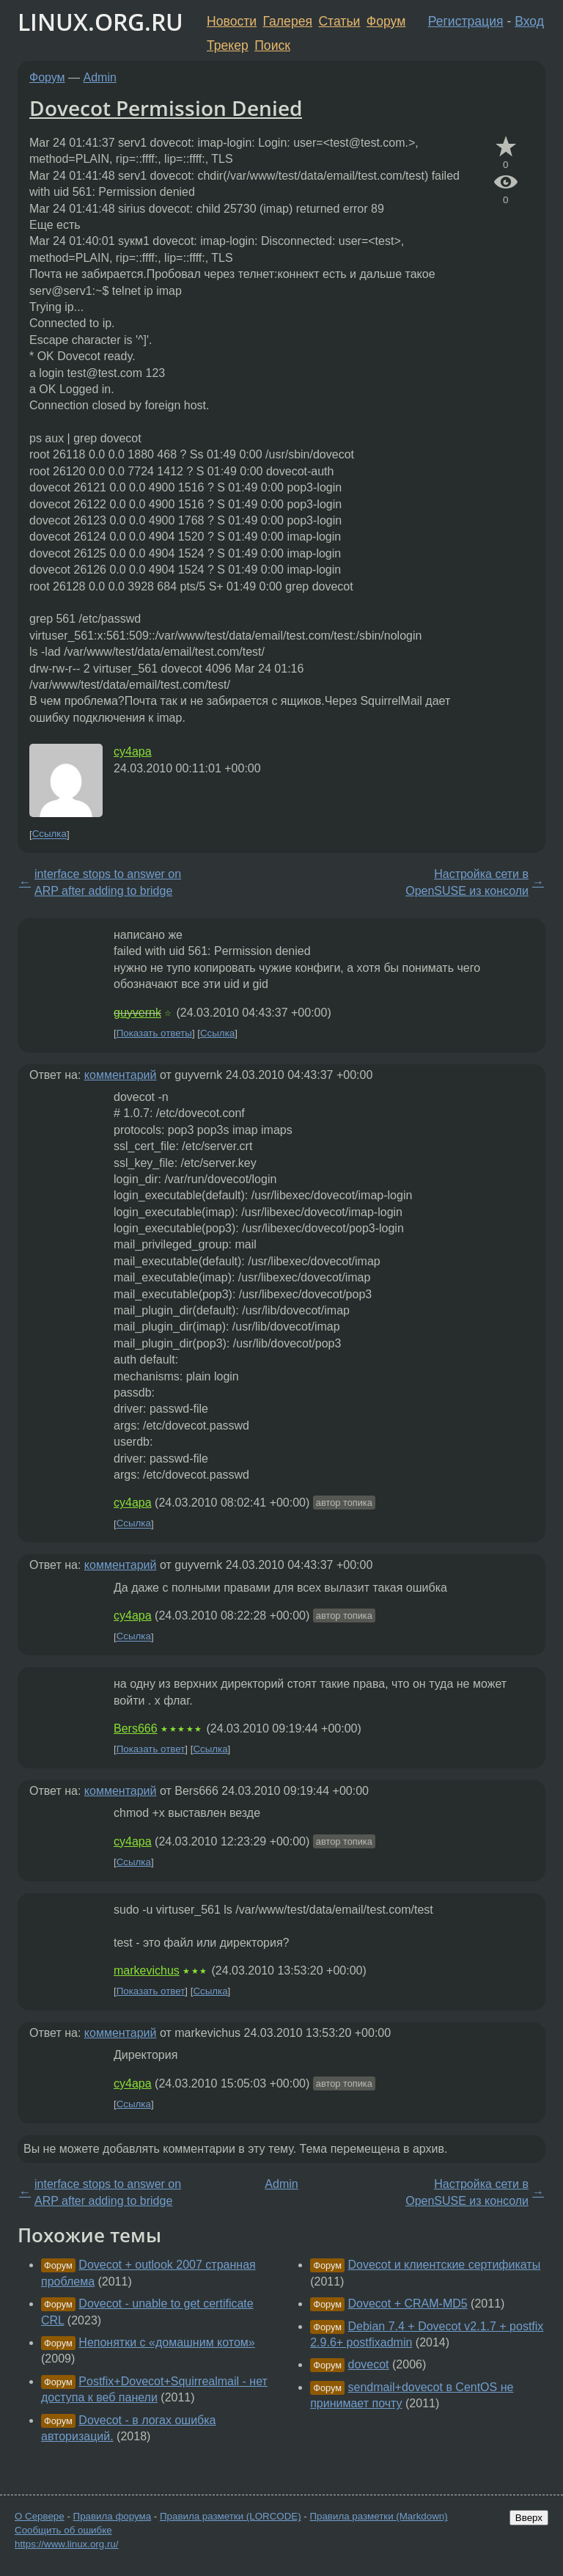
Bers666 (136, 1728)
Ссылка (49, 834)
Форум (386, 21)
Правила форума (112, 2516)
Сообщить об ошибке (63, 2530)
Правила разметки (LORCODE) (230, 2516)
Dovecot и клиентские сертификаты (444, 2264)
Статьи (339, 21)
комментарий (120, 1075)
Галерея (287, 21)
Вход (529, 21)
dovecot (368, 2364)
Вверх (528, 2517)
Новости (232, 21)
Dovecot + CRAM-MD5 (408, 2303)
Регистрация (466, 21)
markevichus (147, 1970)
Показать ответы (154, 1033)
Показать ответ (151, 1748)
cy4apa (133, 751)
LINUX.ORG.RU (100, 21)
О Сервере (40, 2516)
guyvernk (137, 1012)
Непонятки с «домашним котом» (166, 2342)
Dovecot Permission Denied (165, 108)
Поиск (272, 45)
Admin (100, 77)
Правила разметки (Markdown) (378, 2516)
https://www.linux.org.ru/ (66, 2544)
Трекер (228, 45)
